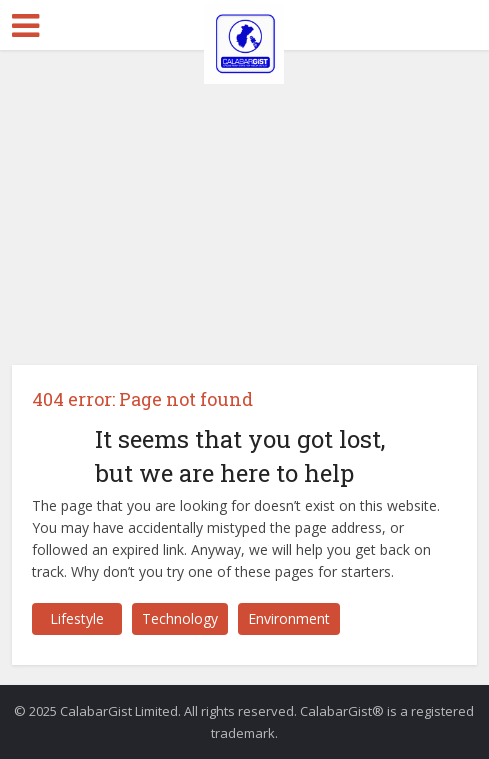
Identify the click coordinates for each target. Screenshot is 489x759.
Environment (289, 618)
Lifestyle (77, 618)
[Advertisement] (244, 200)
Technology (180, 618)
